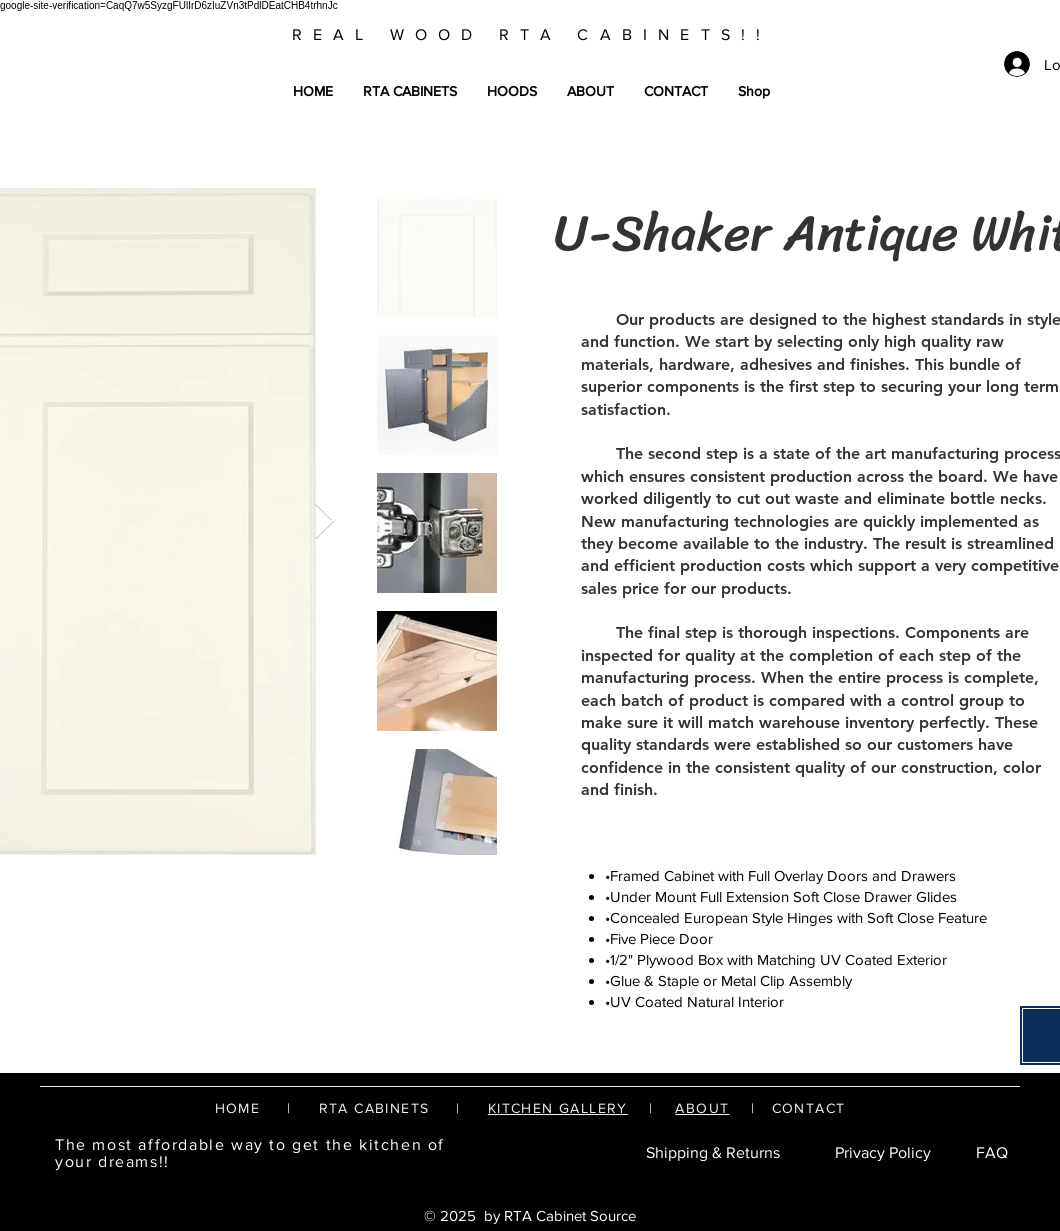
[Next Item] (324, 521)
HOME (238, 1108)
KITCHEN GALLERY (558, 1108)
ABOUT (702, 1108)
